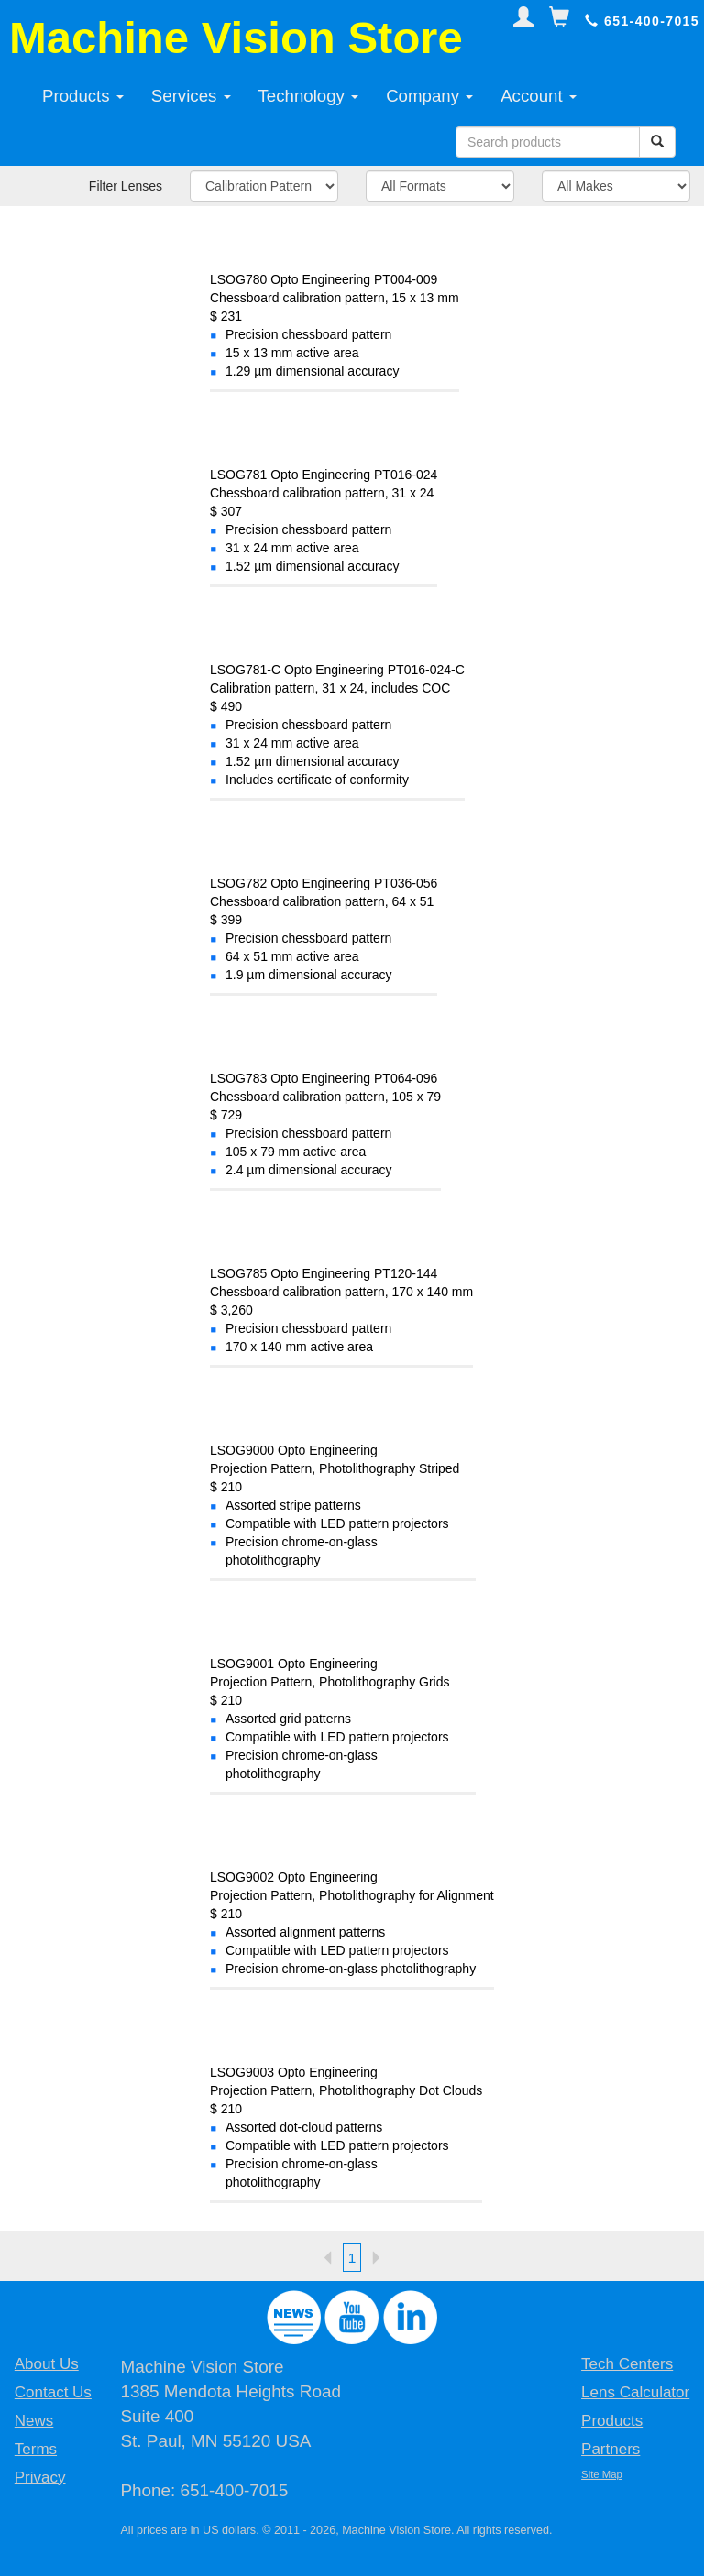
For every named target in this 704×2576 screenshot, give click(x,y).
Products (83, 95)
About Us (47, 2364)
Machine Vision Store (236, 37)
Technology (308, 95)
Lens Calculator (635, 2392)
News (34, 2420)
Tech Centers (627, 2364)
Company (429, 95)
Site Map (601, 2474)
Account (538, 95)
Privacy (40, 2477)
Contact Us (53, 2392)
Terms (36, 2449)
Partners (610, 2449)
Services (191, 95)
